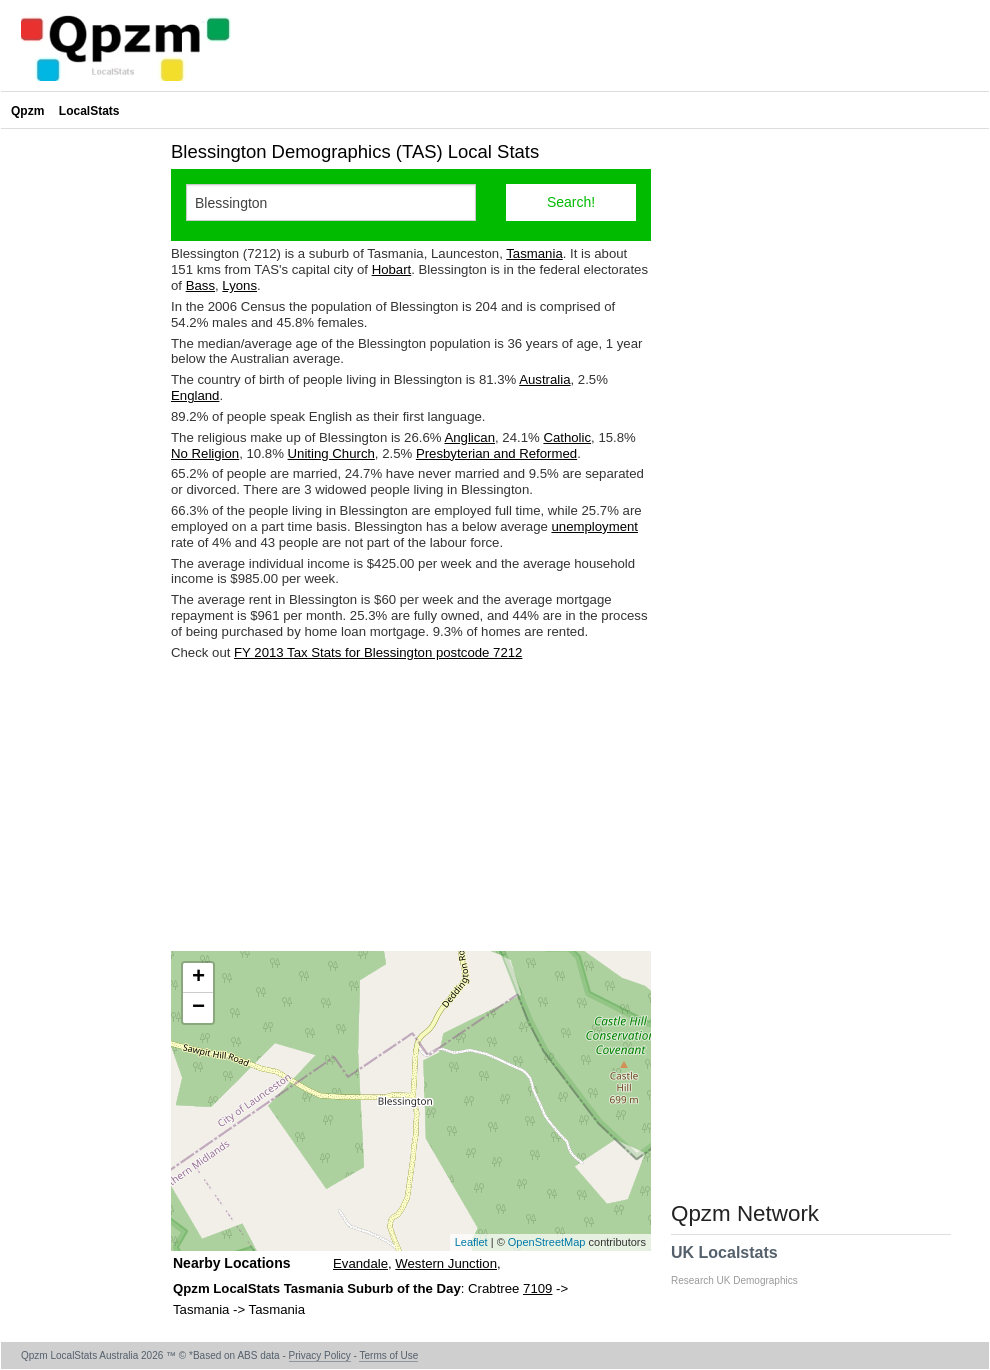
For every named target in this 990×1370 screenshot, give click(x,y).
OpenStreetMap (547, 1242)
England (195, 395)
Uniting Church (331, 453)
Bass (200, 285)
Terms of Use (388, 1355)
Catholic (567, 437)
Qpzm (27, 111)
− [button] (198, 1008)
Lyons (239, 285)
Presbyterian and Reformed (496, 453)
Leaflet (471, 1242)
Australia (544, 379)
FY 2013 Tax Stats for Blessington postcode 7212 (378, 652)
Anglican (469, 437)
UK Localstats (744, 1265)
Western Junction (446, 1263)
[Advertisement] (411, 806)
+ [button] (198, 978)
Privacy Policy (320, 1355)
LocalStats (89, 111)
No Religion (205, 453)
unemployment (594, 526)
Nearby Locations (231, 1263)
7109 (537, 1288)
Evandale (360, 1263)
